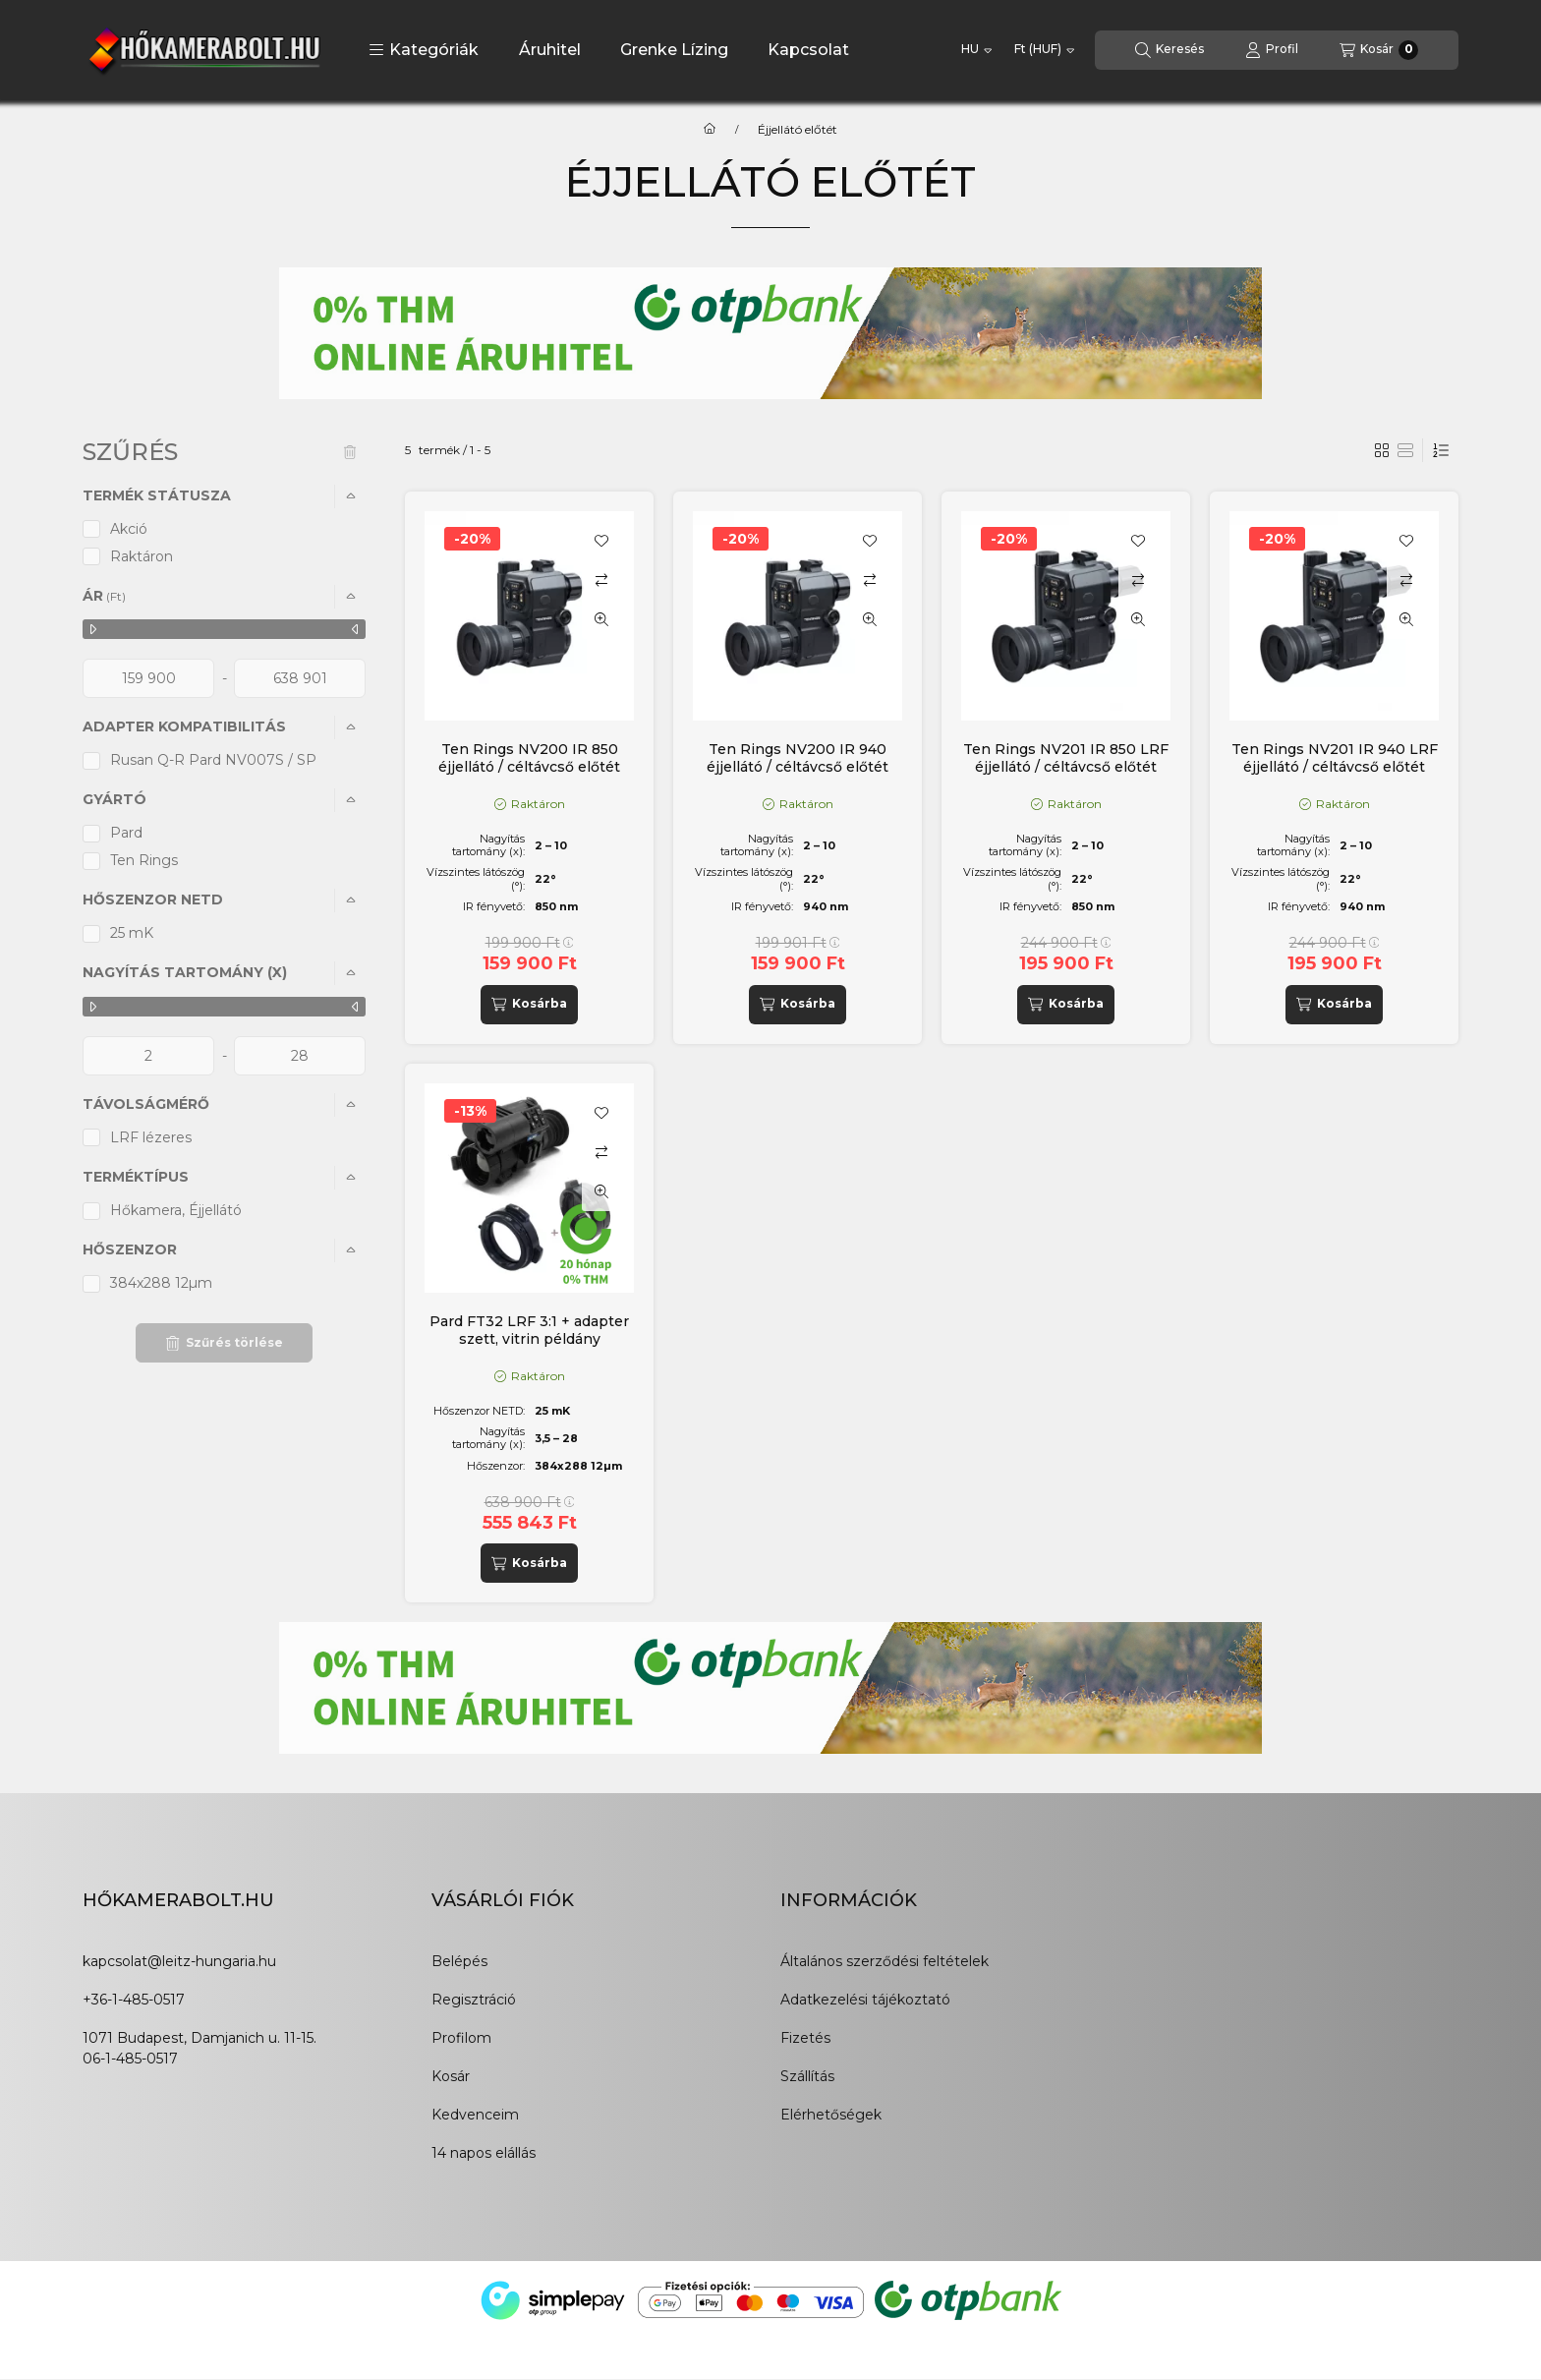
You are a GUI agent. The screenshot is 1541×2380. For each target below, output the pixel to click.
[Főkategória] (709, 130)
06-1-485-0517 (130, 2058)
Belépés (459, 1961)
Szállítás (807, 2076)
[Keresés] (1169, 50)
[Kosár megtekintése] (1379, 50)
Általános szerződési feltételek (884, 1961)
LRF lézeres (151, 1137)
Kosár (450, 2076)
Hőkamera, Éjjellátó (176, 1210)
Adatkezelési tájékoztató (865, 1999)
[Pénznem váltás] (1044, 50)
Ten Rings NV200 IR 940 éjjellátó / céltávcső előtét (797, 758)
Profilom (461, 2038)
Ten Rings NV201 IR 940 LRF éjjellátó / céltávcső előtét (1334, 758)
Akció (128, 529)
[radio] (1405, 450)
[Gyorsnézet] (601, 619)
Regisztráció (473, 1999)
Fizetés (805, 2038)
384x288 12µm (161, 1283)
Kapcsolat (808, 49)
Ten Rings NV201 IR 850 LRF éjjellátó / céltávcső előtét (1066, 758)
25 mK (131, 933)
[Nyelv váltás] (976, 50)
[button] (423, 50)
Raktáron (141, 556)
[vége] (300, 678)
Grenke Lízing (674, 49)
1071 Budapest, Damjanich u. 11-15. (199, 2038)
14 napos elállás (483, 2153)
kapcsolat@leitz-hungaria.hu (179, 1961)
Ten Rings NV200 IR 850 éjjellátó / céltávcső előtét (529, 758)
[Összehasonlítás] (601, 580)
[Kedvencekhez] (601, 540)
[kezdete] (148, 678)
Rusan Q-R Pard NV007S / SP (213, 760)
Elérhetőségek (831, 2114)
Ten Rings (144, 860)
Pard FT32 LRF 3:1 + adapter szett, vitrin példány (529, 1330)
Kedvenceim (475, 2114)
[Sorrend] (1440, 450)
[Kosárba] (529, 1004)
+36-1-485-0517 (134, 1999)
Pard (126, 833)
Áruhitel (550, 49)
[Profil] (1271, 50)
